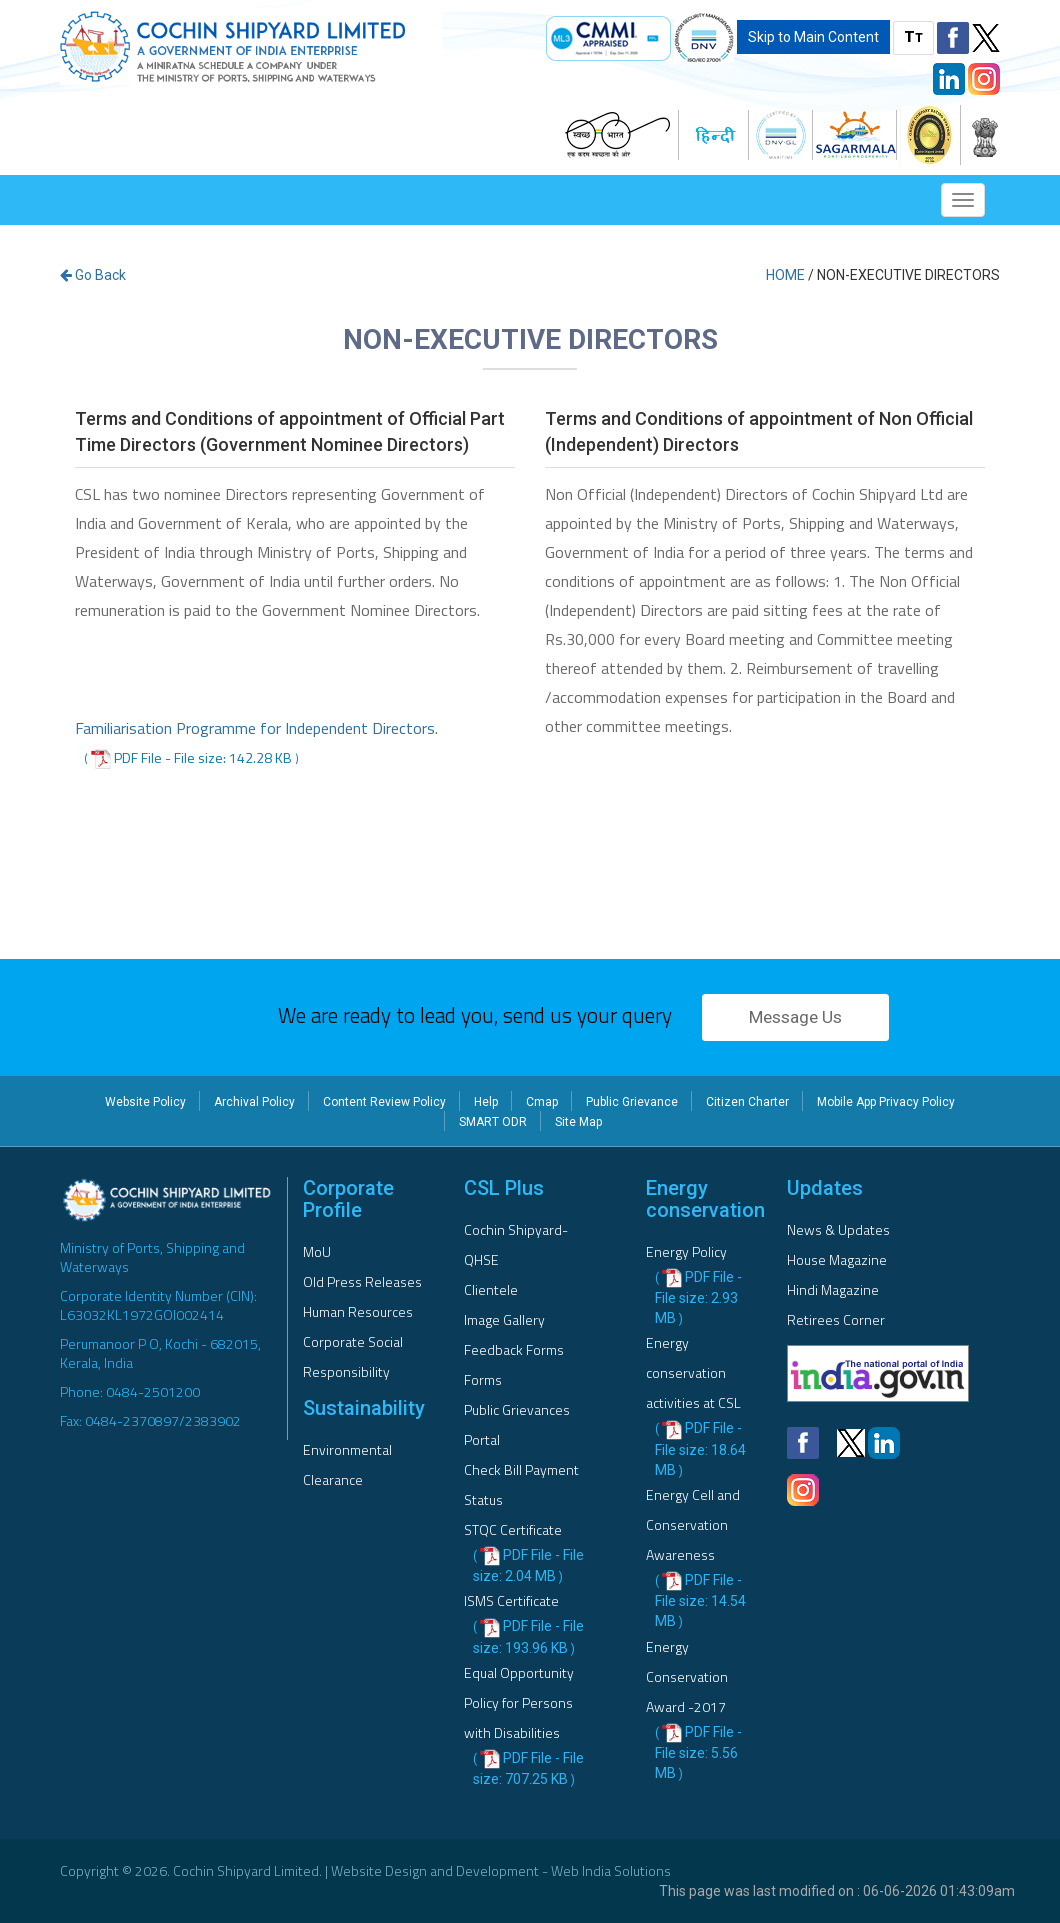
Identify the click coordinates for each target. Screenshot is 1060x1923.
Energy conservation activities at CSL (693, 1372)
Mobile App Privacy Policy (886, 1102)
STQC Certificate (513, 1529)
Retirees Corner (836, 1319)
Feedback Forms (514, 1349)
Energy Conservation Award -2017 (687, 1676)
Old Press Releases (362, 1281)
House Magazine (837, 1259)
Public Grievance (632, 1102)
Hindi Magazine (833, 1289)
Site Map (578, 1122)
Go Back (93, 275)
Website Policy (145, 1102)
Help (486, 1102)
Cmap (542, 1102)
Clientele (491, 1289)
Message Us (795, 1017)
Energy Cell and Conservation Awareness (693, 1524)
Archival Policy (254, 1102)
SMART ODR (493, 1122)
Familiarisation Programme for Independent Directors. (256, 728)
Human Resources (358, 1311)
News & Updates (838, 1229)
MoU (317, 1251)
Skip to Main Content (813, 37)
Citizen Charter (747, 1102)
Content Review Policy (384, 1102)
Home (785, 275)
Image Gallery (504, 1319)
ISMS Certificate (511, 1600)
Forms (483, 1379)
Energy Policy (686, 1251)
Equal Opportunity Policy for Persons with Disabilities (519, 1702)
